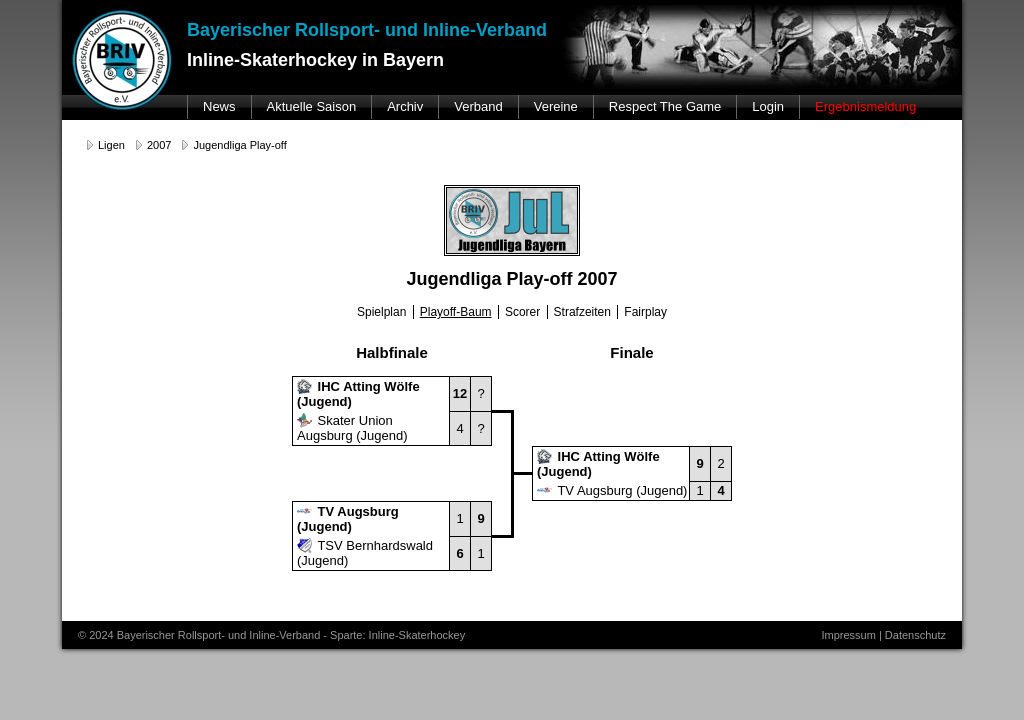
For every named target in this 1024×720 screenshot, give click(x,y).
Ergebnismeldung (865, 106)
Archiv (405, 106)
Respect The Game (665, 106)
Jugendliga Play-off (239, 145)
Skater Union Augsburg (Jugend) (352, 428)
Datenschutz (915, 635)
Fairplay (645, 312)
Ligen (111, 145)
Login (768, 106)
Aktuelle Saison (312, 106)
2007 (159, 145)
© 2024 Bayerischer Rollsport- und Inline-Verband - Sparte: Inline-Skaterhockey (271, 635)
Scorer (522, 312)
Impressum (848, 635)
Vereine (556, 106)
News (219, 106)
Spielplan (381, 312)
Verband (478, 106)
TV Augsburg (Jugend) (612, 490)
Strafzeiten (582, 312)
